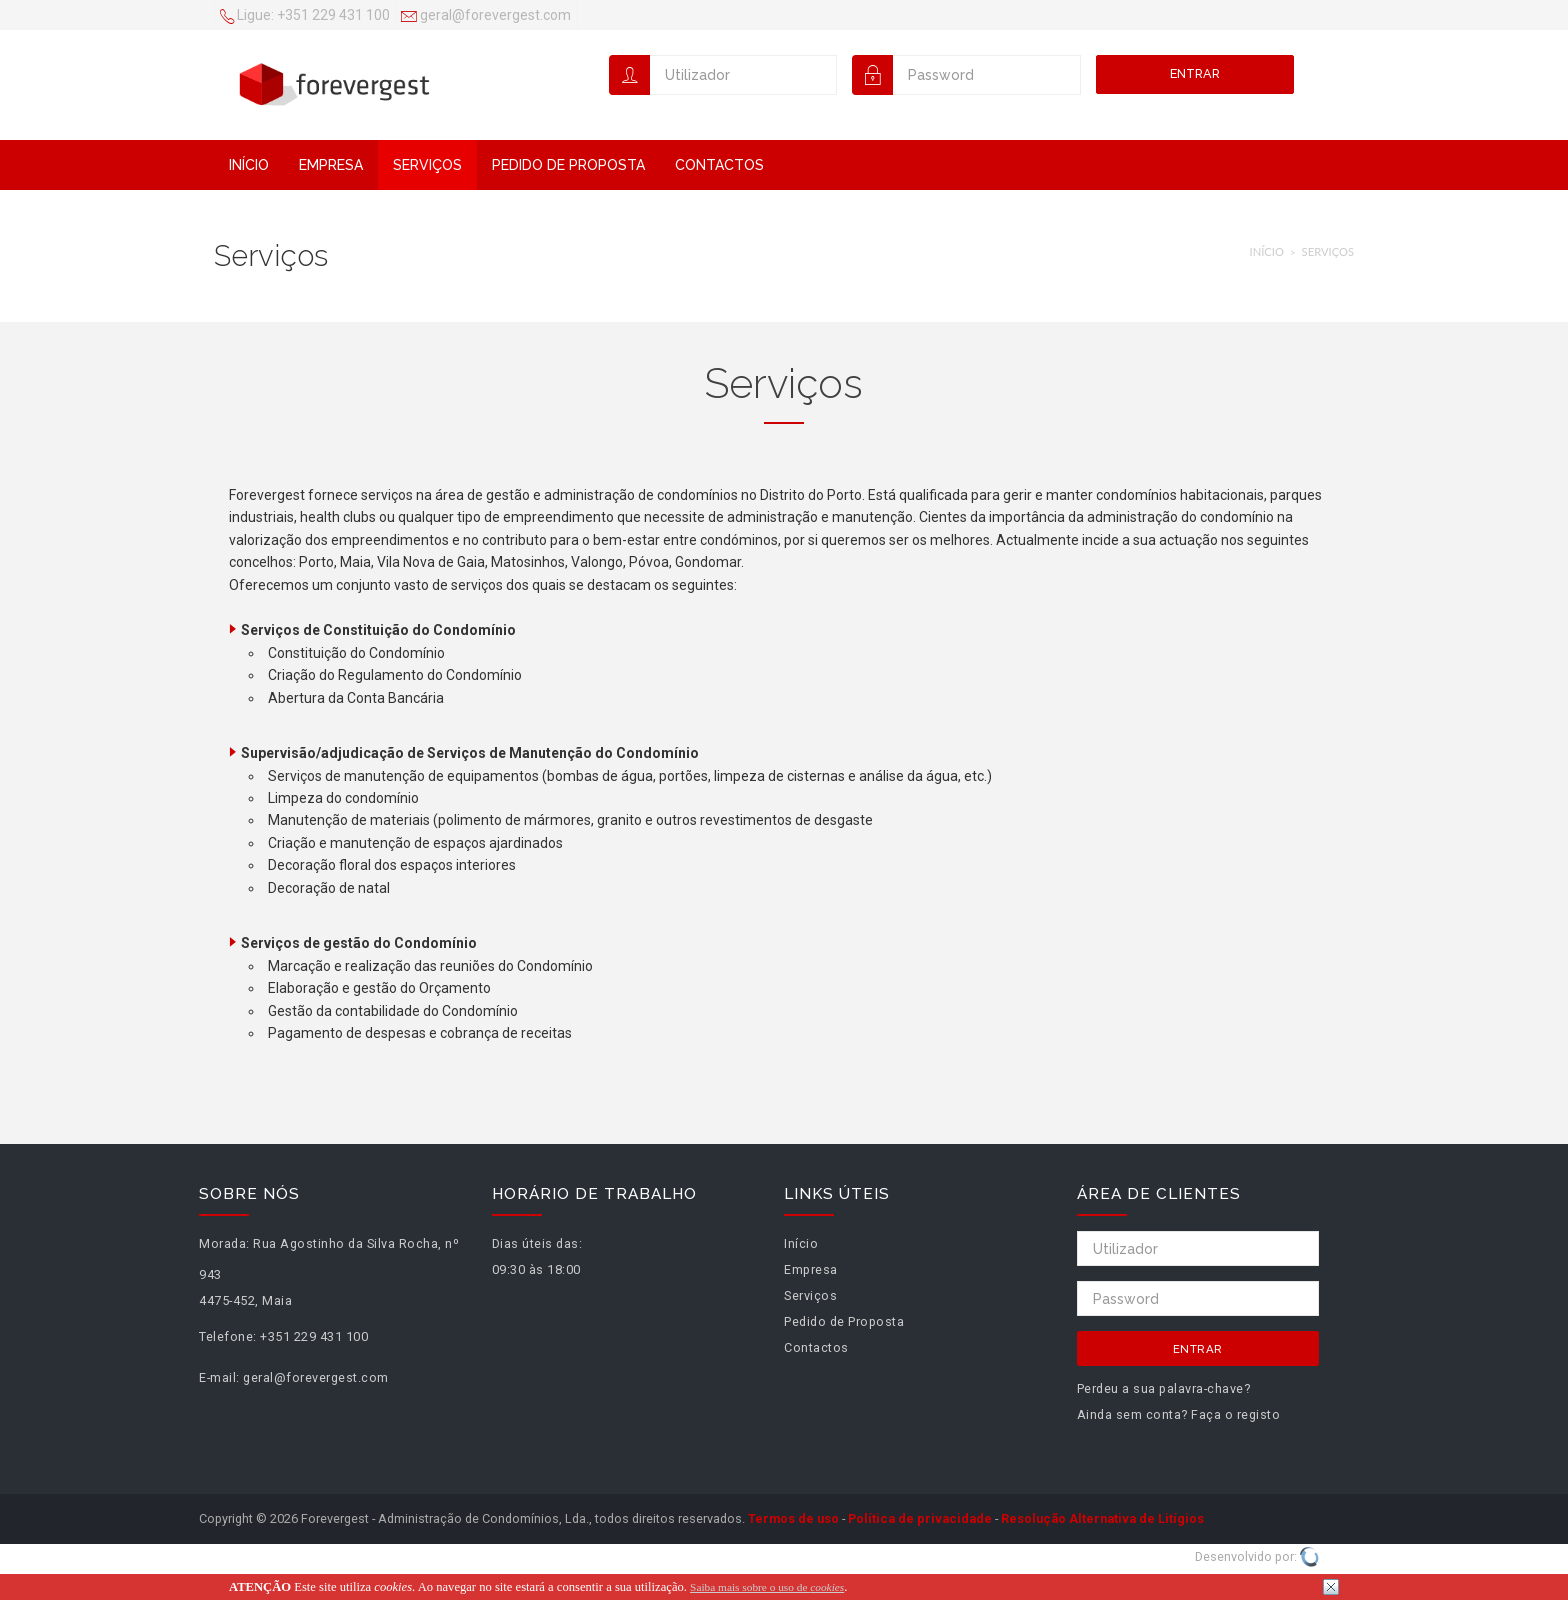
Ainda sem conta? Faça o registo (1179, 1414)
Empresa (331, 165)
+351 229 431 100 (305, 17)
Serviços (427, 165)
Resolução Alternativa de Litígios (1102, 1518)
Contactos (719, 165)
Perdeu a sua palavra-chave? (1164, 1388)
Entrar (1195, 73)
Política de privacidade (920, 1518)
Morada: (224, 1243)
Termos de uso (793, 1518)
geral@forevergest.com (486, 17)
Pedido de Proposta (568, 165)
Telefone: (228, 1336)
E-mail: (219, 1377)
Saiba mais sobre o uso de (767, 1587)
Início (249, 165)
